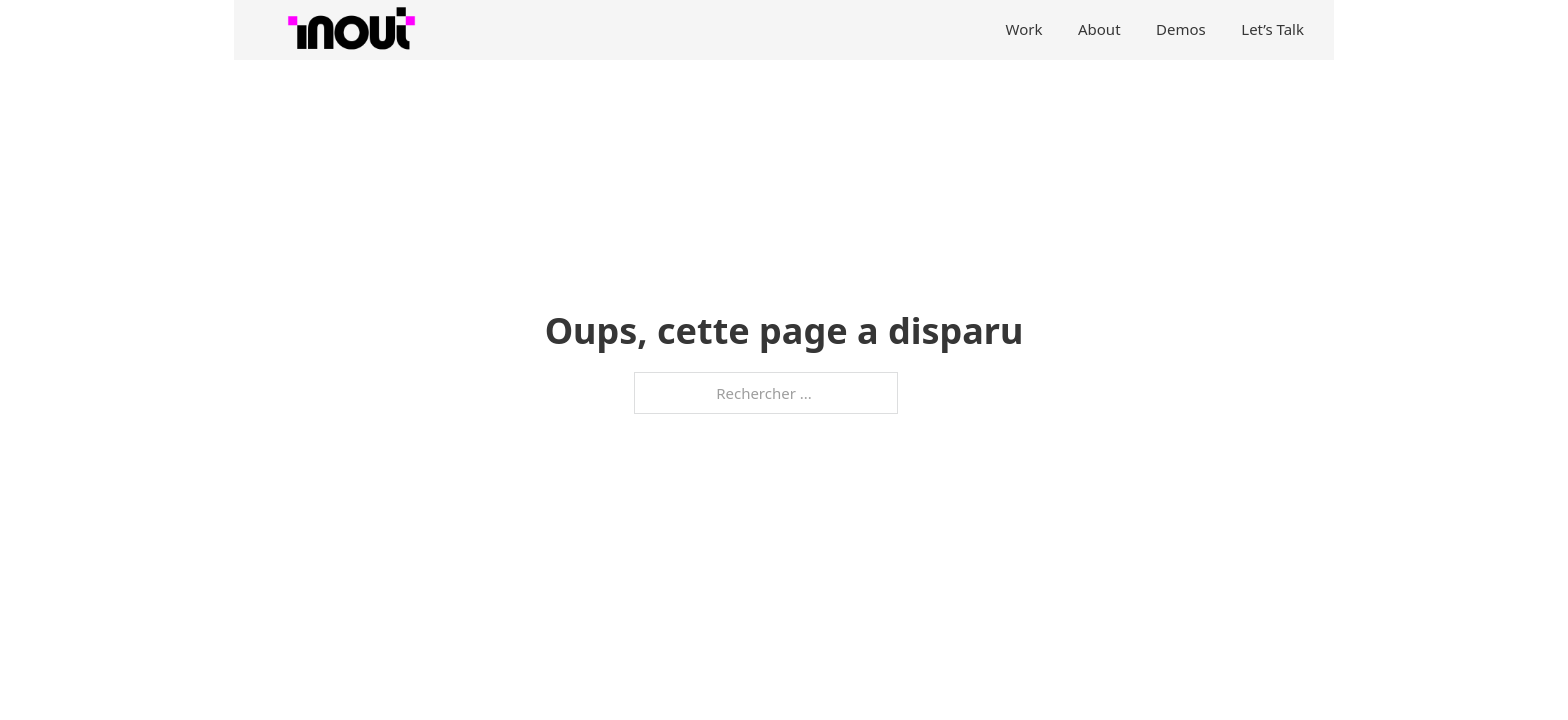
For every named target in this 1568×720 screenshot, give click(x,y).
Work (1024, 29)
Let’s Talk (1272, 29)
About (1099, 29)
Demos (1181, 29)
